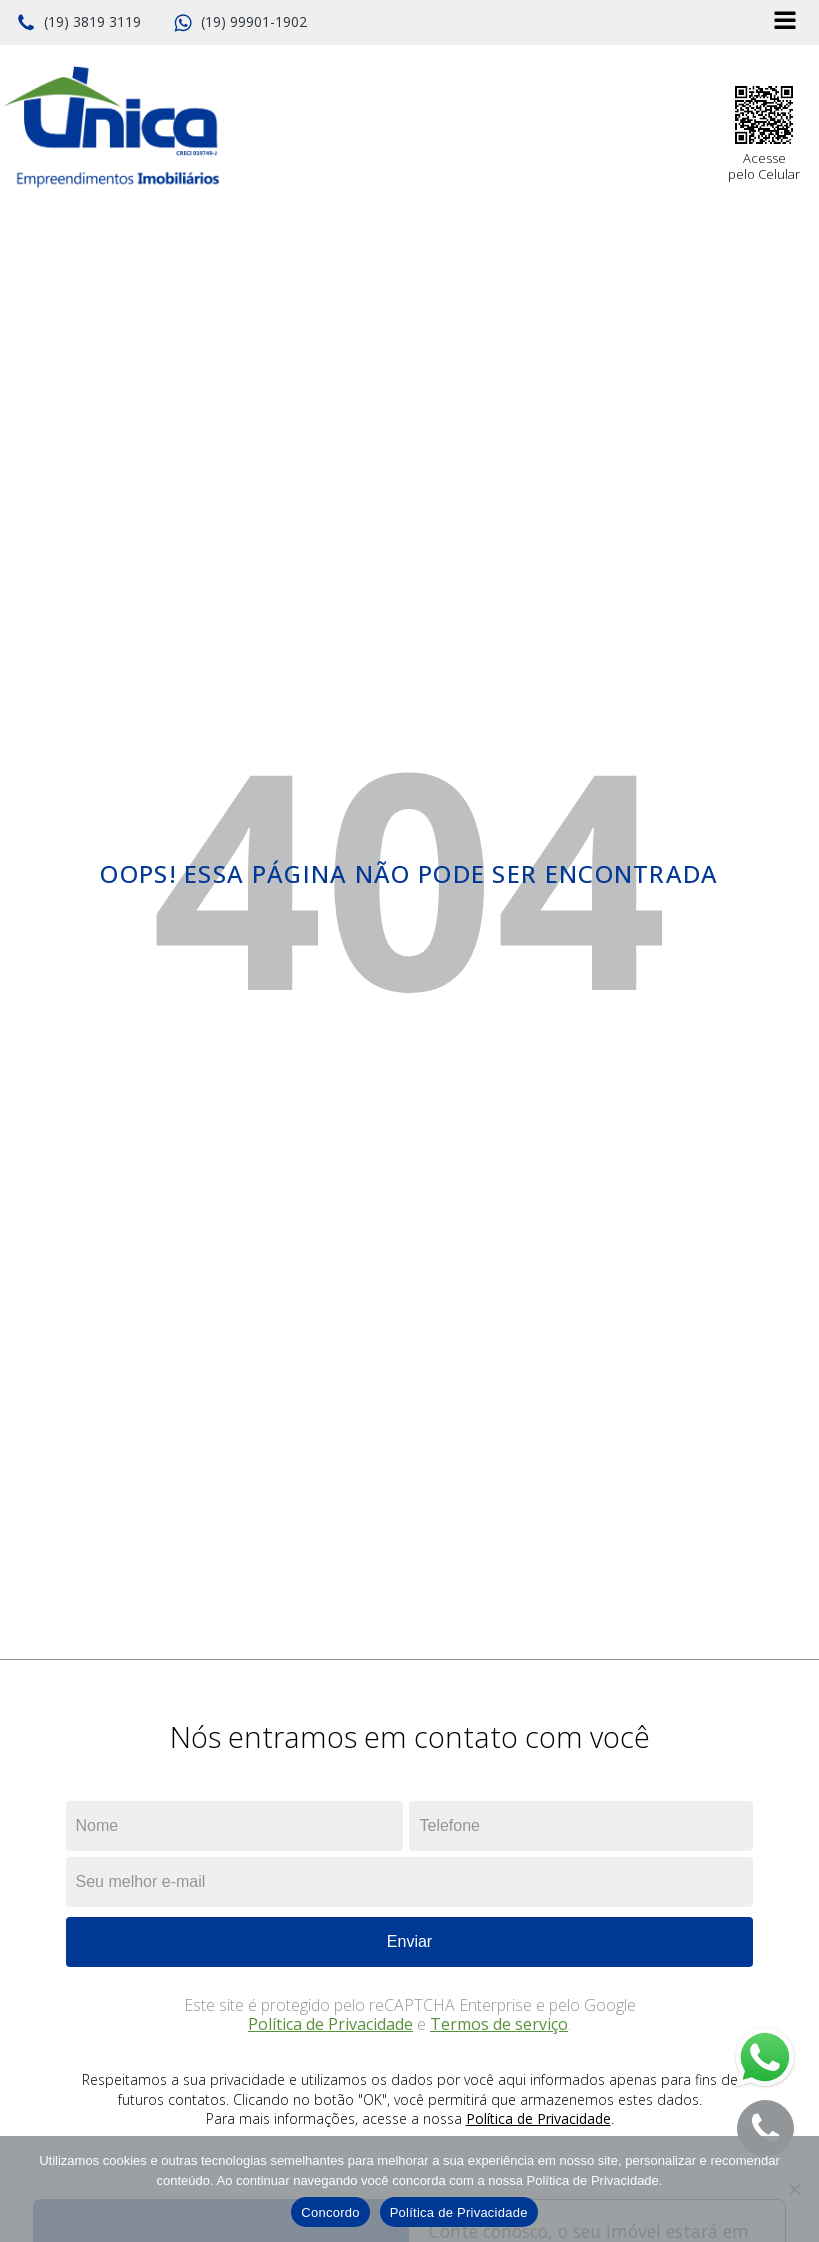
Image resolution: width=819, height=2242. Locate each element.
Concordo (330, 2212)
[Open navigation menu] (785, 22)
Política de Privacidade (330, 2024)
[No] (794, 2189)
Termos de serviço (499, 2024)
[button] (78, 23)
